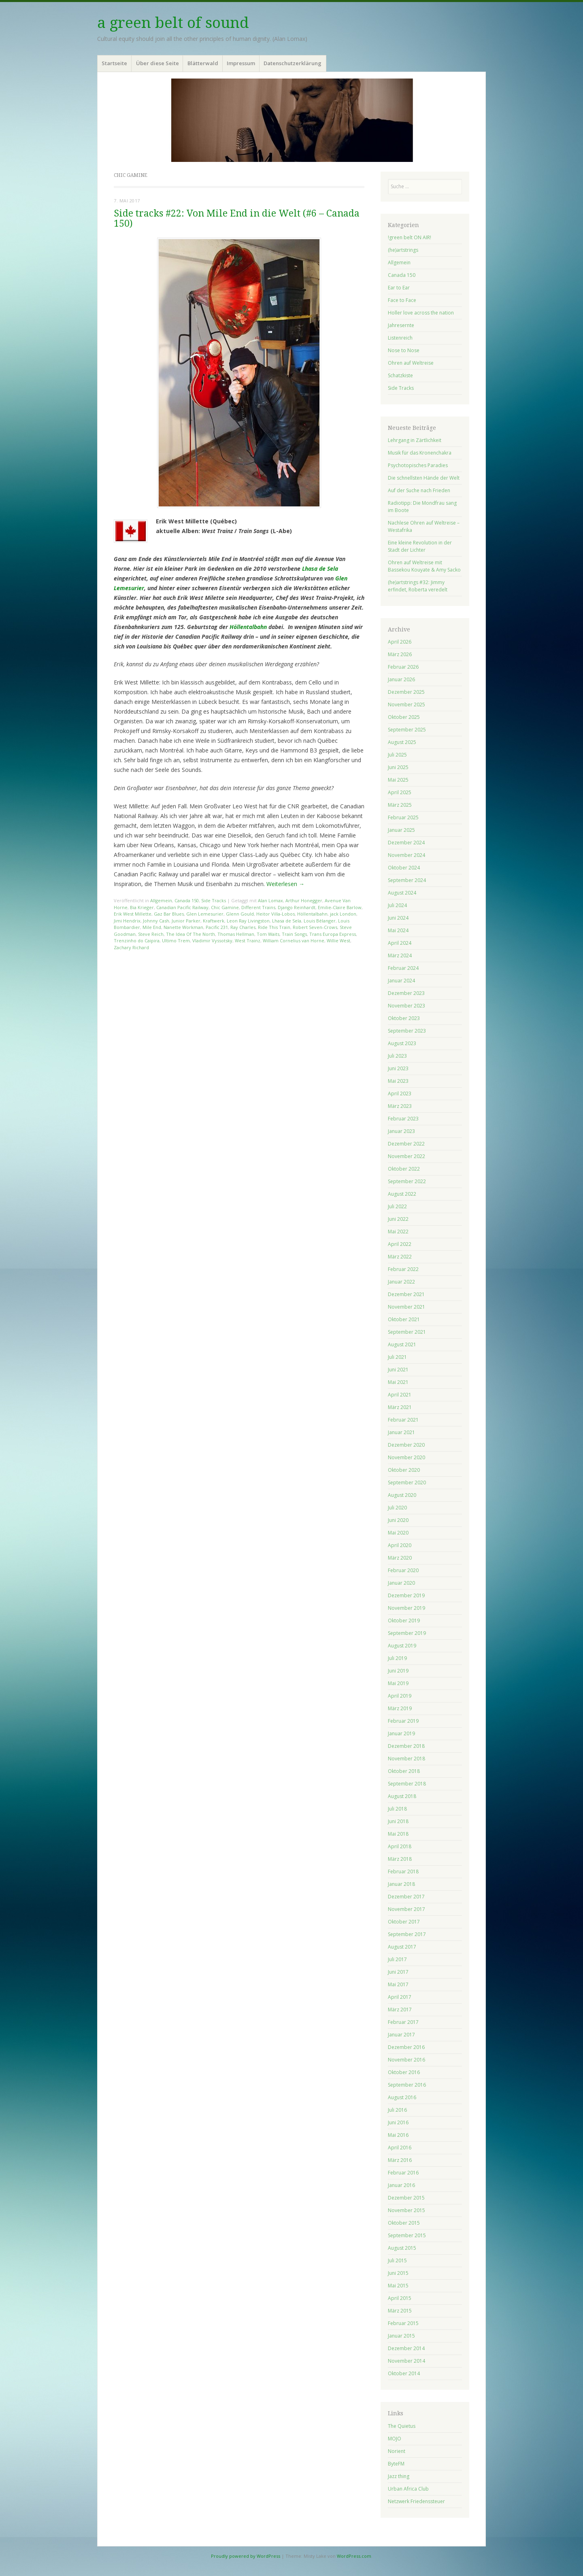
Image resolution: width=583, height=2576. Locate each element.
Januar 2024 (401, 980)
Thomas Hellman (235, 934)
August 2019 (402, 1645)
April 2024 (399, 942)
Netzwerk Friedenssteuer (416, 2501)
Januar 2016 (401, 2185)
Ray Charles (242, 927)
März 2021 (400, 1407)
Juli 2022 (397, 1206)
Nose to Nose (403, 350)
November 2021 (406, 1306)
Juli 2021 (397, 1357)
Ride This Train (274, 927)
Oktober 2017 (404, 1921)
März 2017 (400, 2009)
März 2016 (400, 2160)
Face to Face (402, 300)
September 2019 (407, 1633)
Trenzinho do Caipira (137, 940)
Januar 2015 (401, 2335)
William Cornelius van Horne (293, 940)
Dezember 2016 (406, 2047)
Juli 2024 (397, 905)
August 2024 (402, 892)
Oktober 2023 (404, 1018)
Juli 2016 (397, 2109)
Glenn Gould (240, 914)
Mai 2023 (398, 1081)
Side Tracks (213, 900)
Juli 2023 (397, 1055)
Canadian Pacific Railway (182, 907)
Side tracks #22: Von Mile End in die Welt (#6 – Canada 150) (237, 218)
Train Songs (294, 934)
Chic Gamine (225, 907)
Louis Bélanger (320, 921)
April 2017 (399, 1997)
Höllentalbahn (248, 627)
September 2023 (407, 1030)
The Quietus (401, 2426)
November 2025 (406, 704)
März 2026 (400, 654)
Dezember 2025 (406, 692)
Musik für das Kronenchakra (419, 452)
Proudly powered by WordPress (245, 2556)
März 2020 (400, 1557)
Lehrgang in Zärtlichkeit (414, 440)
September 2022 (407, 1181)
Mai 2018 (398, 1833)
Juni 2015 (398, 2273)
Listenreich (400, 337)
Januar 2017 (401, 2034)
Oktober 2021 (404, 1319)
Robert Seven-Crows (315, 927)
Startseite (114, 63)
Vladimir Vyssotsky (212, 940)
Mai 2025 (398, 779)
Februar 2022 (403, 1269)
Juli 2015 (397, 2260)
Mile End (152, 927)
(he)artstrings (403, 250)
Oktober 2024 (404, 867)
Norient (396, 2451)
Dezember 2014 (406, 2348)
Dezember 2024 (406, 842)
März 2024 (400, 955)
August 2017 (402, 1946)
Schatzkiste (400, 375)
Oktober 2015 (404, 2222)
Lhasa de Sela (320, 568)
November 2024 (406, 855)
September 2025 (407, 729)
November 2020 (406, 1457)
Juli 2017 (397, 1959)
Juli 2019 (397, 1658)
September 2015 (407, 2235)
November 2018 (406, 1758)
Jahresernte (401, 325)
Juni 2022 (398, 1219)
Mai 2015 (398, 2285)
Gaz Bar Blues (169, 914)
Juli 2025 (397, 754)
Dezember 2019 (406, 1595)
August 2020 (402, 1495)
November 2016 (406, 2059)
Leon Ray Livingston (248, 921)
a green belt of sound (173, 23)
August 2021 (402, 1344)
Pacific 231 (217, 927)
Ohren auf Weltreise (411, 362)
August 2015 (402, 2247)
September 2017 (407, 1934)
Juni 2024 (398, 917)
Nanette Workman (183, 927)
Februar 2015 (403, 2323)
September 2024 (407, 880)
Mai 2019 (398, 1683)
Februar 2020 (403, 1570)
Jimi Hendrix (127, 921)
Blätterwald (202, 63)
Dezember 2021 (406, 1294)
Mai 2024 (398, 930)
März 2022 (400, 1256)
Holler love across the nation (421, 312)
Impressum (241, 63)
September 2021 (407, 1331)
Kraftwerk (213, 921)
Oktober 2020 (404, 1470)
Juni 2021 (398, 1369)
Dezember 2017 (406, 1896)
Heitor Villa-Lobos (275, 914)
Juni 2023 (398, 1068)
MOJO (394, 2438)
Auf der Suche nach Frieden (419, 490)
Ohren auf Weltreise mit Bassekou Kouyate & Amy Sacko (424, 566)
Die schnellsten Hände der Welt (424, 477)
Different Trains (258, 907)
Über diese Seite (157, 63)
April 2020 (399, 1545)
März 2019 (400, 1708)
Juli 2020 (397, 1507)
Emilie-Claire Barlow (340, 907)
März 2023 (400, 1106)
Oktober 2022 (404, 1168)
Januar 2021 (401, 1432)
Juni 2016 (398, 2122)
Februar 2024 (403, 968)
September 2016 (407, 2084)
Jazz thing (398, 2476)
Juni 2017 (398, 1971)
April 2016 (399, 2147)
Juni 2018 (398, 1821)
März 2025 (400, 804)
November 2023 (406, 1005)
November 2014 (406, 2360)
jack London (343, 914)
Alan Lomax (270, 900)
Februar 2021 (403, 1419)
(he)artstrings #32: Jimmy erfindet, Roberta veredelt (417, 586)
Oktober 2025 (404, 717)
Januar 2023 (401, 1131)
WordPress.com (354, 2556)
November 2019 (406, 1608)
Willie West (338, 940)
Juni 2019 (398, 1670)
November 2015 (406, 2210)
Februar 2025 (403, 817)
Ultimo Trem (176, 940)
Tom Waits (268, 934)
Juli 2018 (397, 1808)
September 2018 (407, 1783)
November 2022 (406, 1156)
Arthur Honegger (303, 900)
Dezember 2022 (406, 1143)
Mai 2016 (398, 2135)
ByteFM (396, 2463)
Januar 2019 (401, 1733)
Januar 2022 (401, 1281)
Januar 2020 (401, 1582)
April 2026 (399, 641)
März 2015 (400, 2310)
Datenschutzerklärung (292, 63)
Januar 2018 (401, 1884)
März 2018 (400, 1858)
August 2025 (402, 742)
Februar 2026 (403, 666)
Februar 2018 (403, 1871)
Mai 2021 (398, 1382)
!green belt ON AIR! (409, 237)
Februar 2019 (403, 1720)
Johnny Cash (156, 921)
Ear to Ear (399, 287)
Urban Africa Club (408, 2488)
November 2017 (406, 1909)
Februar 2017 (403, 2022)
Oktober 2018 (404, 1771)
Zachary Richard (131, 947)
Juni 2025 (398, 767)
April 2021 (399, 1394)
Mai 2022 (398, 1231)
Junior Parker (186, 921)
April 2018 (399, 1846)
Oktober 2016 (404, 2072)
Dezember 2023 (406, 993)
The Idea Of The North (190, 934)
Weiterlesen (285, 884)
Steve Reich (151, 934)
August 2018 (402, 1796)
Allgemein (161, 900)
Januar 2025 (401, 830)
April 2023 (399, 1093)
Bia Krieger (142, 907)
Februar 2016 (403, 2172)
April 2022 (399, 1244)
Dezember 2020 (406, 1444)
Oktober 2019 (404, 1620)
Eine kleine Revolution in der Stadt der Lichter (420, 546)
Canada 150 (186, 900)
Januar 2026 (401, 679)
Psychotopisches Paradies (418, 465)
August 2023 (402, 1043)
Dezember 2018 (406, 1746)
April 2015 (399, 2298)
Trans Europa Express (332, 934)
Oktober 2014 (404, 2373)
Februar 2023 (403, 1118)
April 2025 (399, 792)
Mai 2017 (398, 1984)
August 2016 (402, 2097)
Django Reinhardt (296, 907)
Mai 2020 (398, 1532)
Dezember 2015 (406, 2197)
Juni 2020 (398, 1520)
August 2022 (402, 1193)
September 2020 (407, 1482)
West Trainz (247, 940)
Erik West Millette (132, 914)
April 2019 (399, 1695)
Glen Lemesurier (204, 914)
